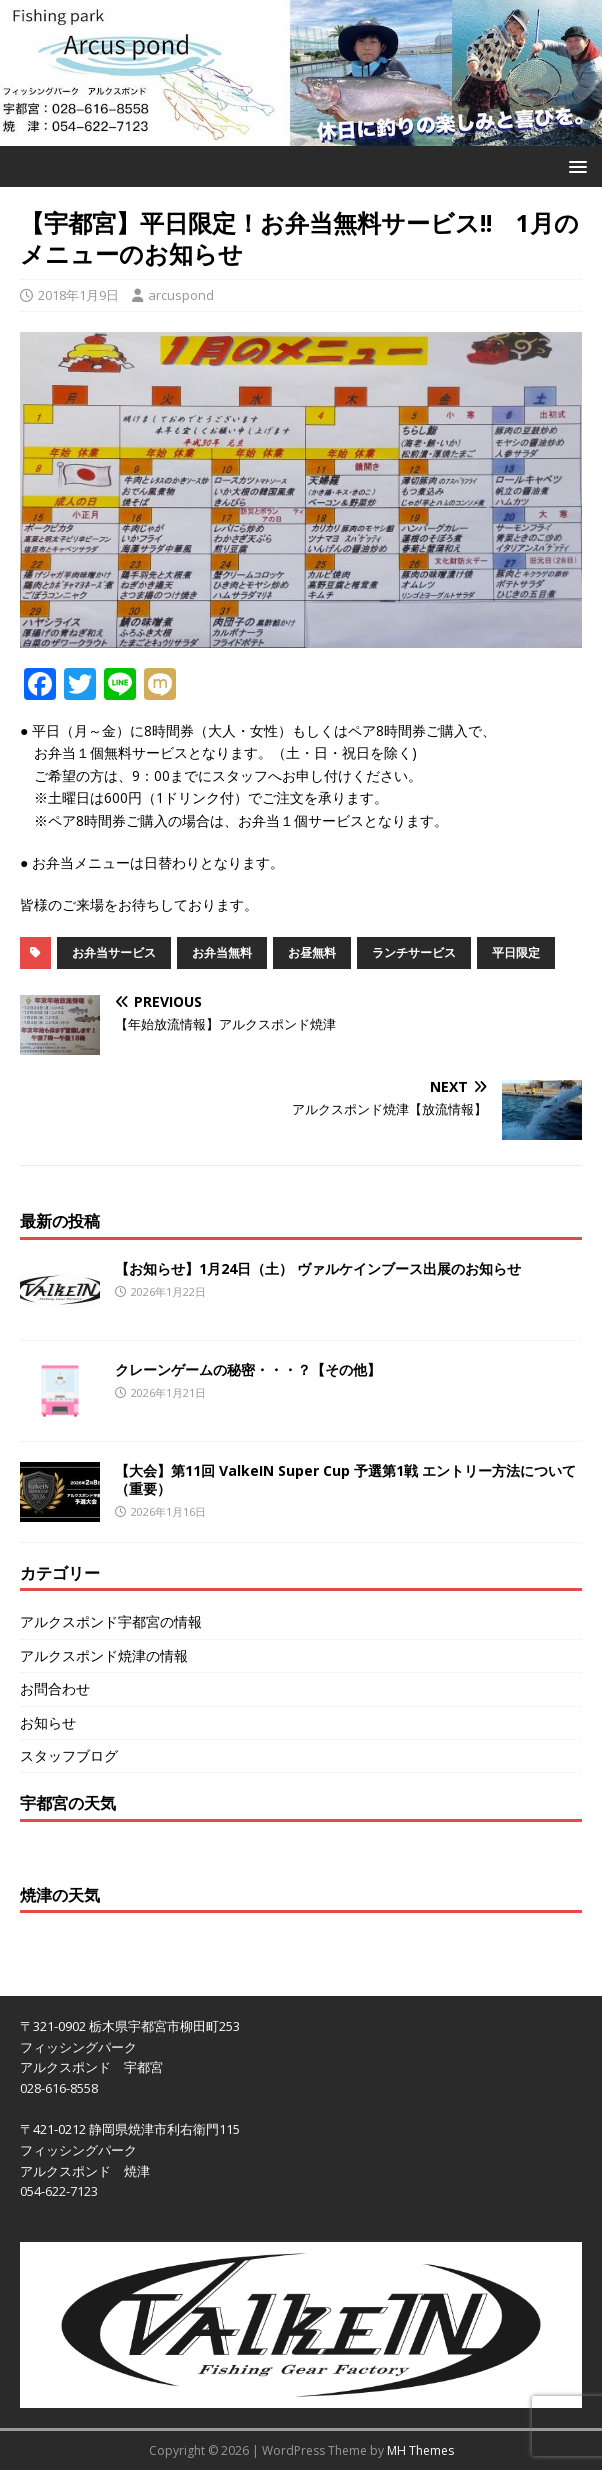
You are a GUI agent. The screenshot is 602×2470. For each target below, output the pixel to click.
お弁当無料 (222, 952)
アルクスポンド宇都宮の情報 (111, 1621)
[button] (574, 165)
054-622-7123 (59, 2191)
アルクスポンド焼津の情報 (104, 1655)
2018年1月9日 (78, 295)
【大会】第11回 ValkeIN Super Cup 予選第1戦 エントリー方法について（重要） (345, 1479)
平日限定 (516, 952)
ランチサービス (414, 952)
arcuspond (181, 295)
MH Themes (420, 2450)
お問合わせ (55, 1688)
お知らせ (48, 1722)
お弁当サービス (114, 952)
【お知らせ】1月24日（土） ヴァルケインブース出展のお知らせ (318, 1268)
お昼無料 (312, 952)
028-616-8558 (59, 2088)
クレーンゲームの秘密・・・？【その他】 (248, 1369)
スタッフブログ (69, 1755)
